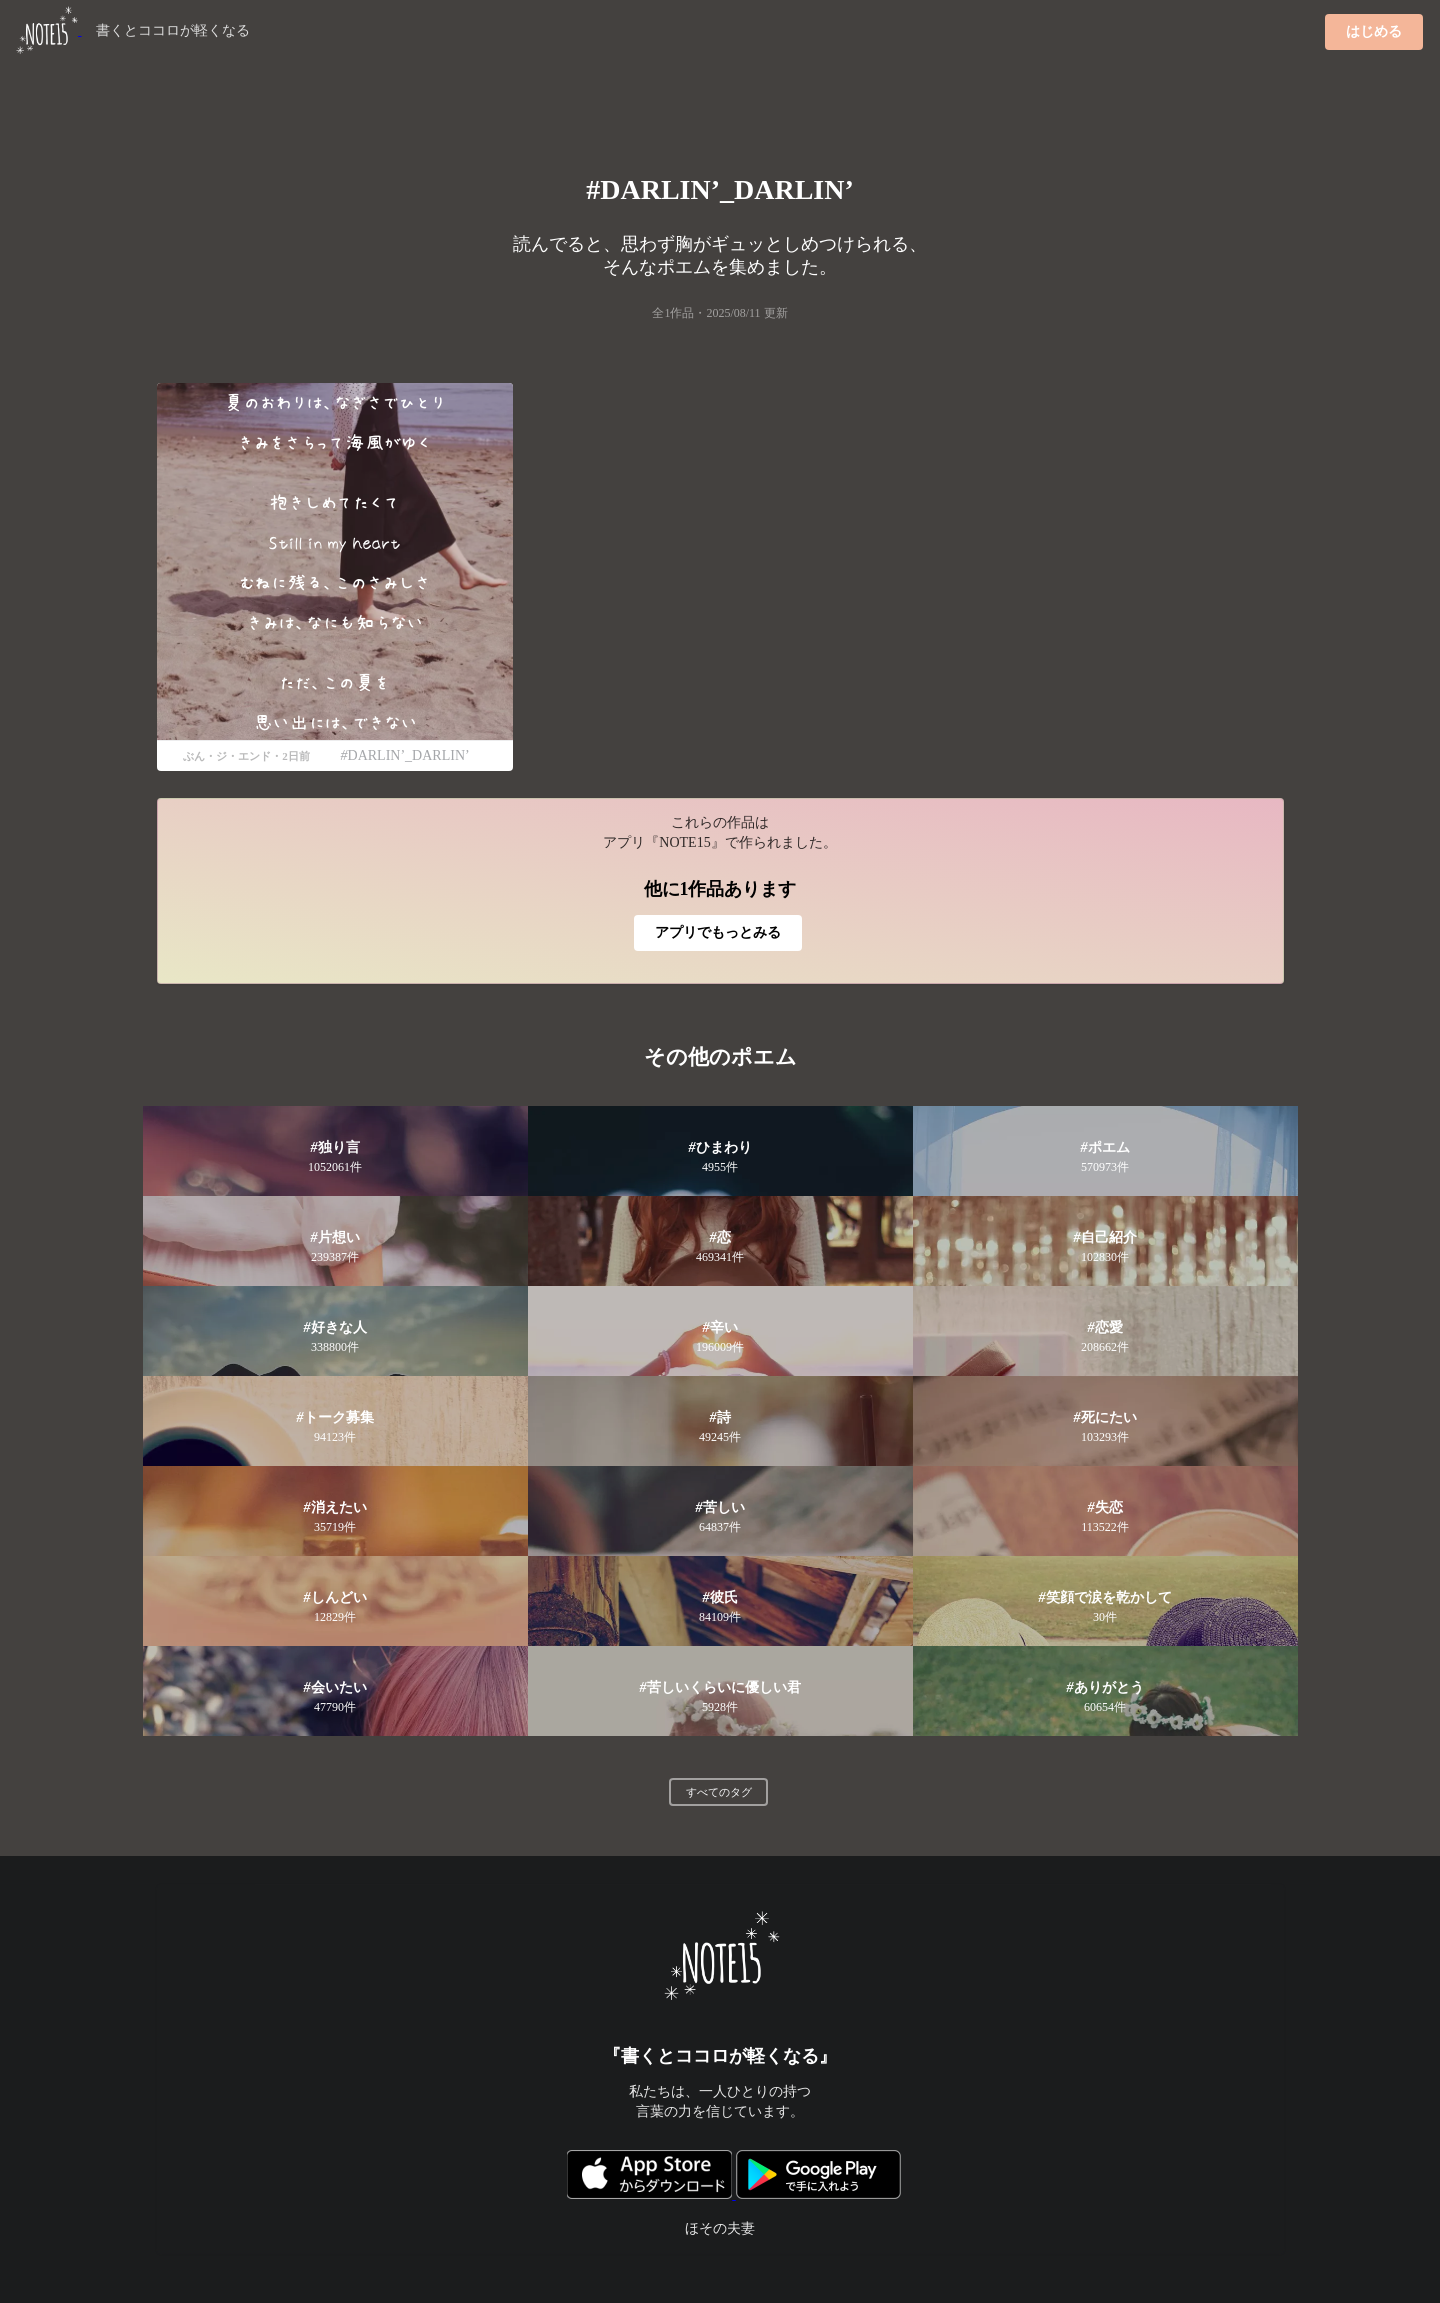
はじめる (1374, 31)
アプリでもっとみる (718, 932)
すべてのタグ (719, 1792)
